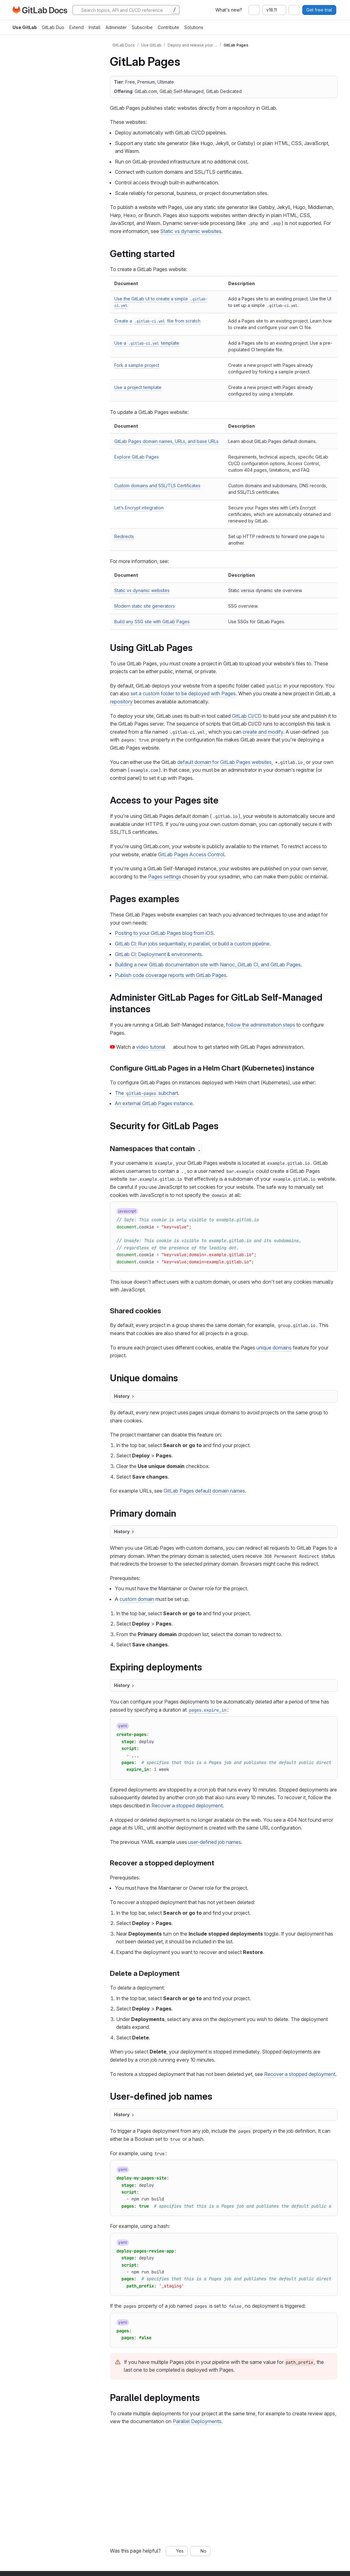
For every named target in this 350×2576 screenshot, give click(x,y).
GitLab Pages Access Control (191, 854)
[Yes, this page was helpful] (177, 2551)
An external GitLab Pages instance (154, 1103)
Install (95, 27)
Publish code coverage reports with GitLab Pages (170, 975)
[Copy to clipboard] (327, 1212)
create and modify (263, 732)
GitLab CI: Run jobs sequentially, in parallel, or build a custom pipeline (192, 943)
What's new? (228, 9)
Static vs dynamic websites (190, 231)
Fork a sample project (136, 365)
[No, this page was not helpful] (200, 2551)
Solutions (193, 27)
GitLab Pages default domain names (204, 1491)
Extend (76, 27)
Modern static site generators (144, 606)
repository (121, 701)
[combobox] (254, 10)
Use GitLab (24, 27)
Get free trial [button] (319, 9)
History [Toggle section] (124, 1396)
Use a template (146, 343)
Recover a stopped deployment (187, 1805)
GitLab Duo (53, 27)
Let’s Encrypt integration (139, 507)
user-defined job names (214, 1842)
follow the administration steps (260, 1025)
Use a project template (137, 387)
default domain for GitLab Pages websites (224, 762)
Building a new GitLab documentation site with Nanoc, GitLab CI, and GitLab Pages (208, 964)
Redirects (124, 536)
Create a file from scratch (157, 320)
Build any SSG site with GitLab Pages (152, 621)
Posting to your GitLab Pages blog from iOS (164, 933)
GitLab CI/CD (247, 716)
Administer (116, 27)
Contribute (168, 27)
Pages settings (164, 876)
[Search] (126, 10)
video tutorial (150, 1047)
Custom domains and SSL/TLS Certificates (157, 485)
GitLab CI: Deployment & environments (158, 954)
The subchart (146, 1093)
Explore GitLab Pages (136, 456)
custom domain (137, 1599)
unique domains (274, 1347)
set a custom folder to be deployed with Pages (183, 693)
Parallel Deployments (197, 2421)
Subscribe (142, 27)
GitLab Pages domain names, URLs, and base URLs (166, 441)
